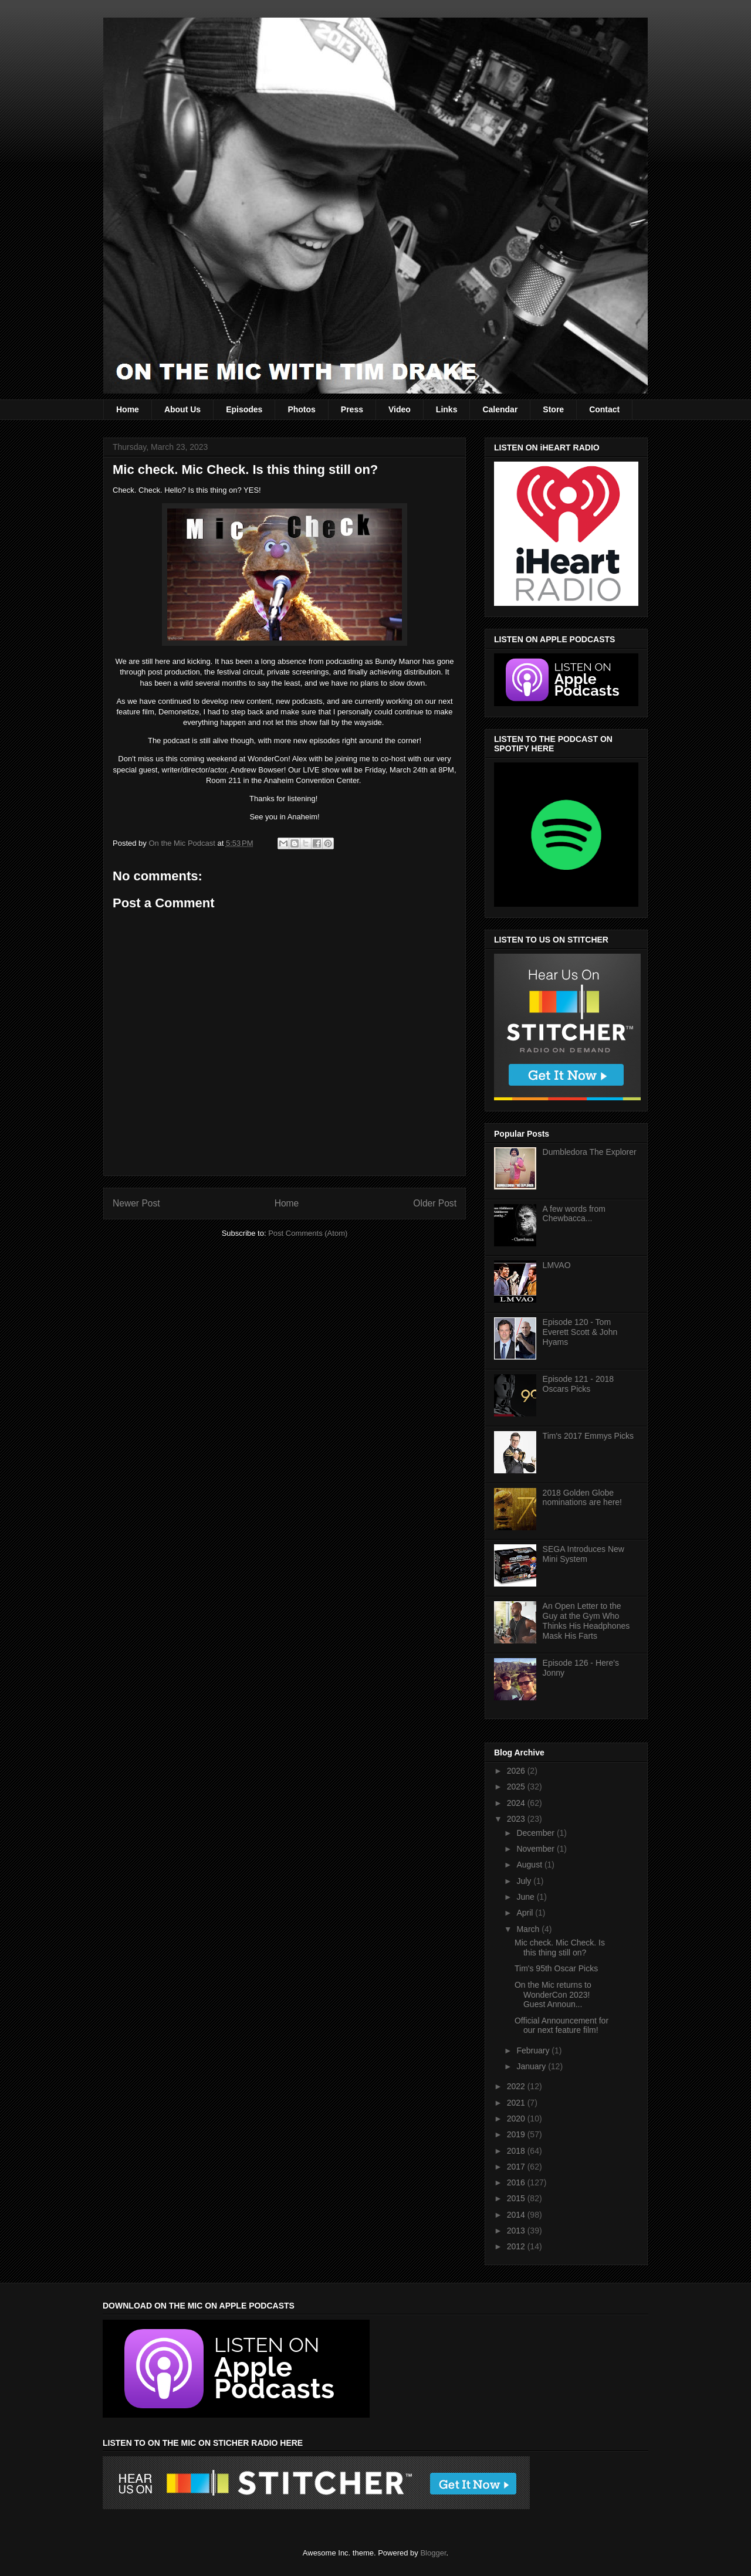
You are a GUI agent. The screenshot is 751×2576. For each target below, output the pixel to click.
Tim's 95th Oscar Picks (556, 1968)
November (536, 1848)
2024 (517, 1803)
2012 (517, 2246)
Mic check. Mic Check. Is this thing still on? (560, 1947)
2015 (517, 2198)
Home (127, 409)
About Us (182, 409)
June (526, 1897)
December (536, 1833)
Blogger (433, 2552)
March (529, 1929)
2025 (517, 1786)
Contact (604, 409)
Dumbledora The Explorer (590, 1152)
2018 (517, 2150)
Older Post (434, 1203)
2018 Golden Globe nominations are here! (582, 1497)
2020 (517, 2118)
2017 (517, 2166)
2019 (517, 2134)
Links (447, 409)
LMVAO (557, 1265)
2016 (517, 2182)
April (525, 1912)
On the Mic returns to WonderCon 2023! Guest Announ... (553, 1994)
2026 (517, 1770)
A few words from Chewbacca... (574, 1213)
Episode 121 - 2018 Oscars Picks (578, 1384)
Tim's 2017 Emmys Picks (588, 1435)
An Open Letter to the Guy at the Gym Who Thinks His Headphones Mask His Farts (586, 1620)
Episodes (244, 409)
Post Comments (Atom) (307, 1233)
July (524, 1881)
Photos (301, 409)
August (530, 1864)
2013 (517, 2230)
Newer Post (136, 1203)
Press (352, 409)
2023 (517, 1818)
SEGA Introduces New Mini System (583, 1554)
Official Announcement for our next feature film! (561, 2025)
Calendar (499, 409)
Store (553, 409)
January (532, 2066)
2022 (517, 2086)
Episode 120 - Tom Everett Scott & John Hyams (580, 1332)
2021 (517, 2102)
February (534, 2050)
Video (399, 409)
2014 (517, 2214)
